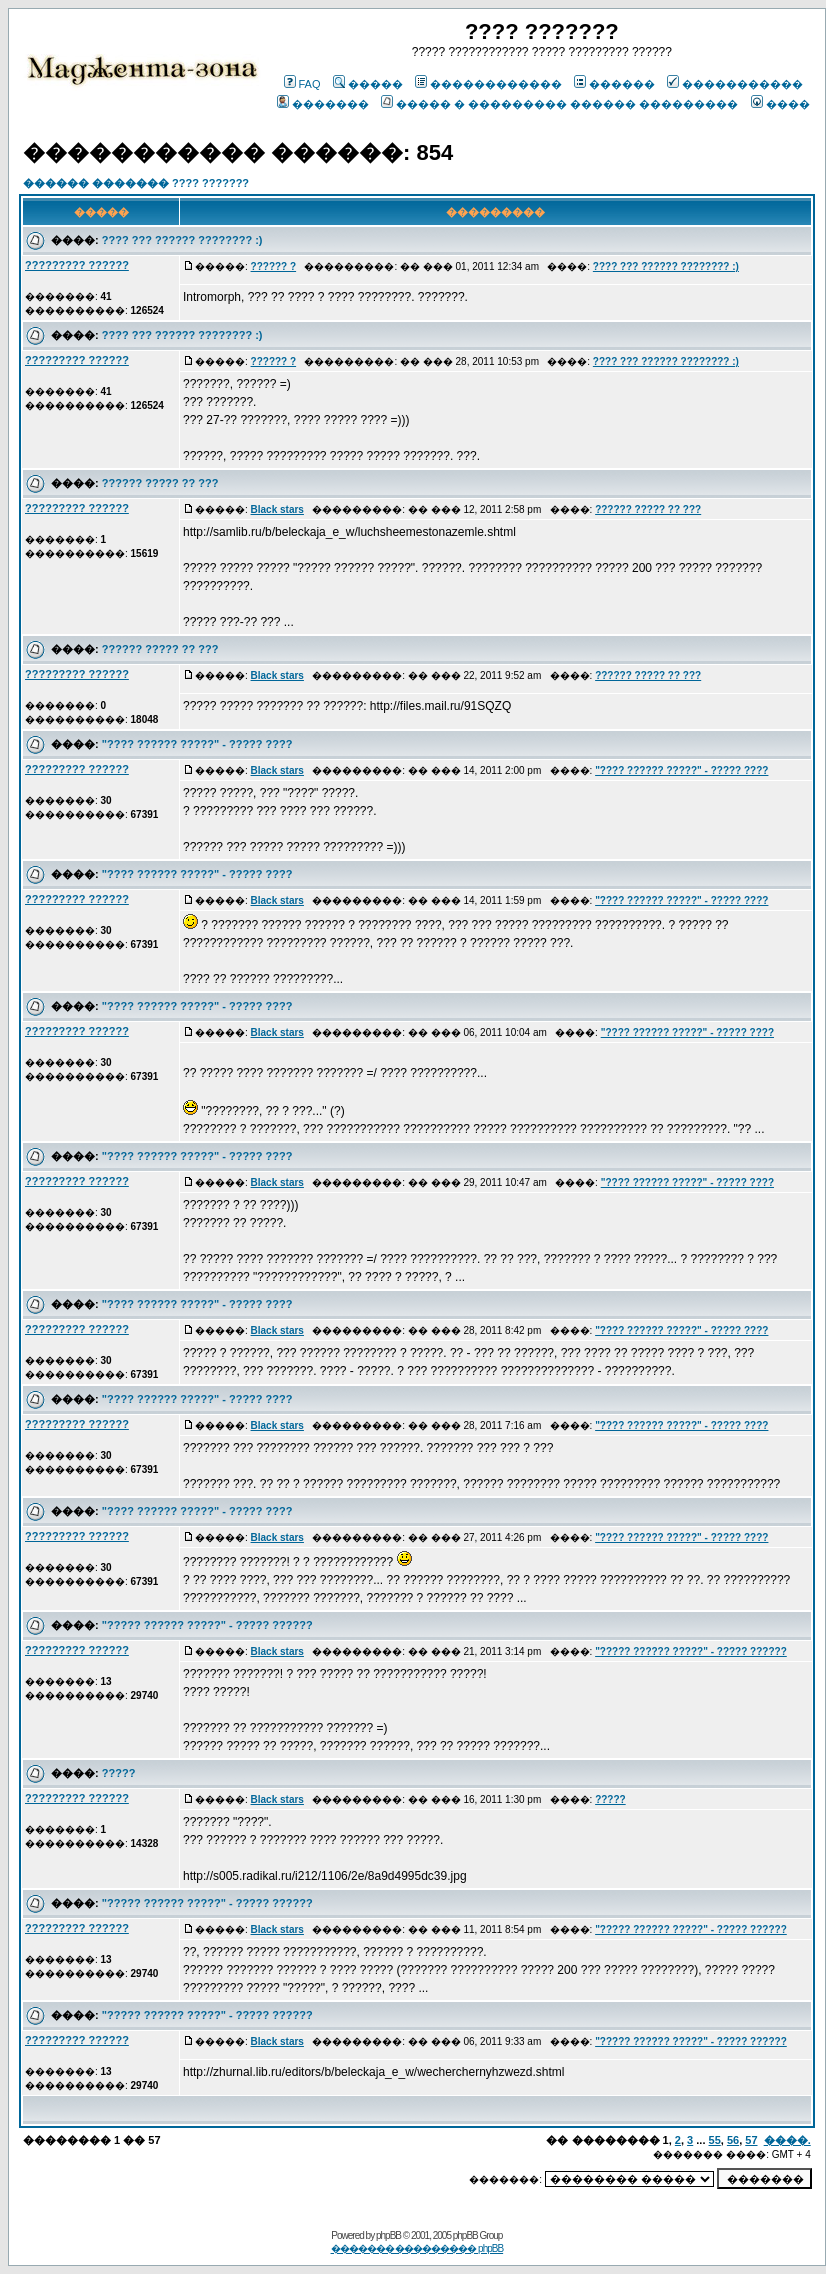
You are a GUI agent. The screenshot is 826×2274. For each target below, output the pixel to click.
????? (119, 1773)
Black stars (277, 509)
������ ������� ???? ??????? (136, 183)
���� (780, 104)
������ (614, 84)
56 (733, 2140)
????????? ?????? (77, 265)
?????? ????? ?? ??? (160, 483)
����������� (735, 84)
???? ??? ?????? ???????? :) (182, 240)
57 (751, 2140)
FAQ (302, 84)
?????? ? (274, 266)
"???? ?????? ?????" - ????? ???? (197, 744)
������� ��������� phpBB (417, 2248)
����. (787, 2140)
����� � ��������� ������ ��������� (559, 104)
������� (323, 104)
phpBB (388, 2235)
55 (715, 2140)
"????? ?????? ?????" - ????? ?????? (207, 1625)
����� (368, 84)
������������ (488, 84)
